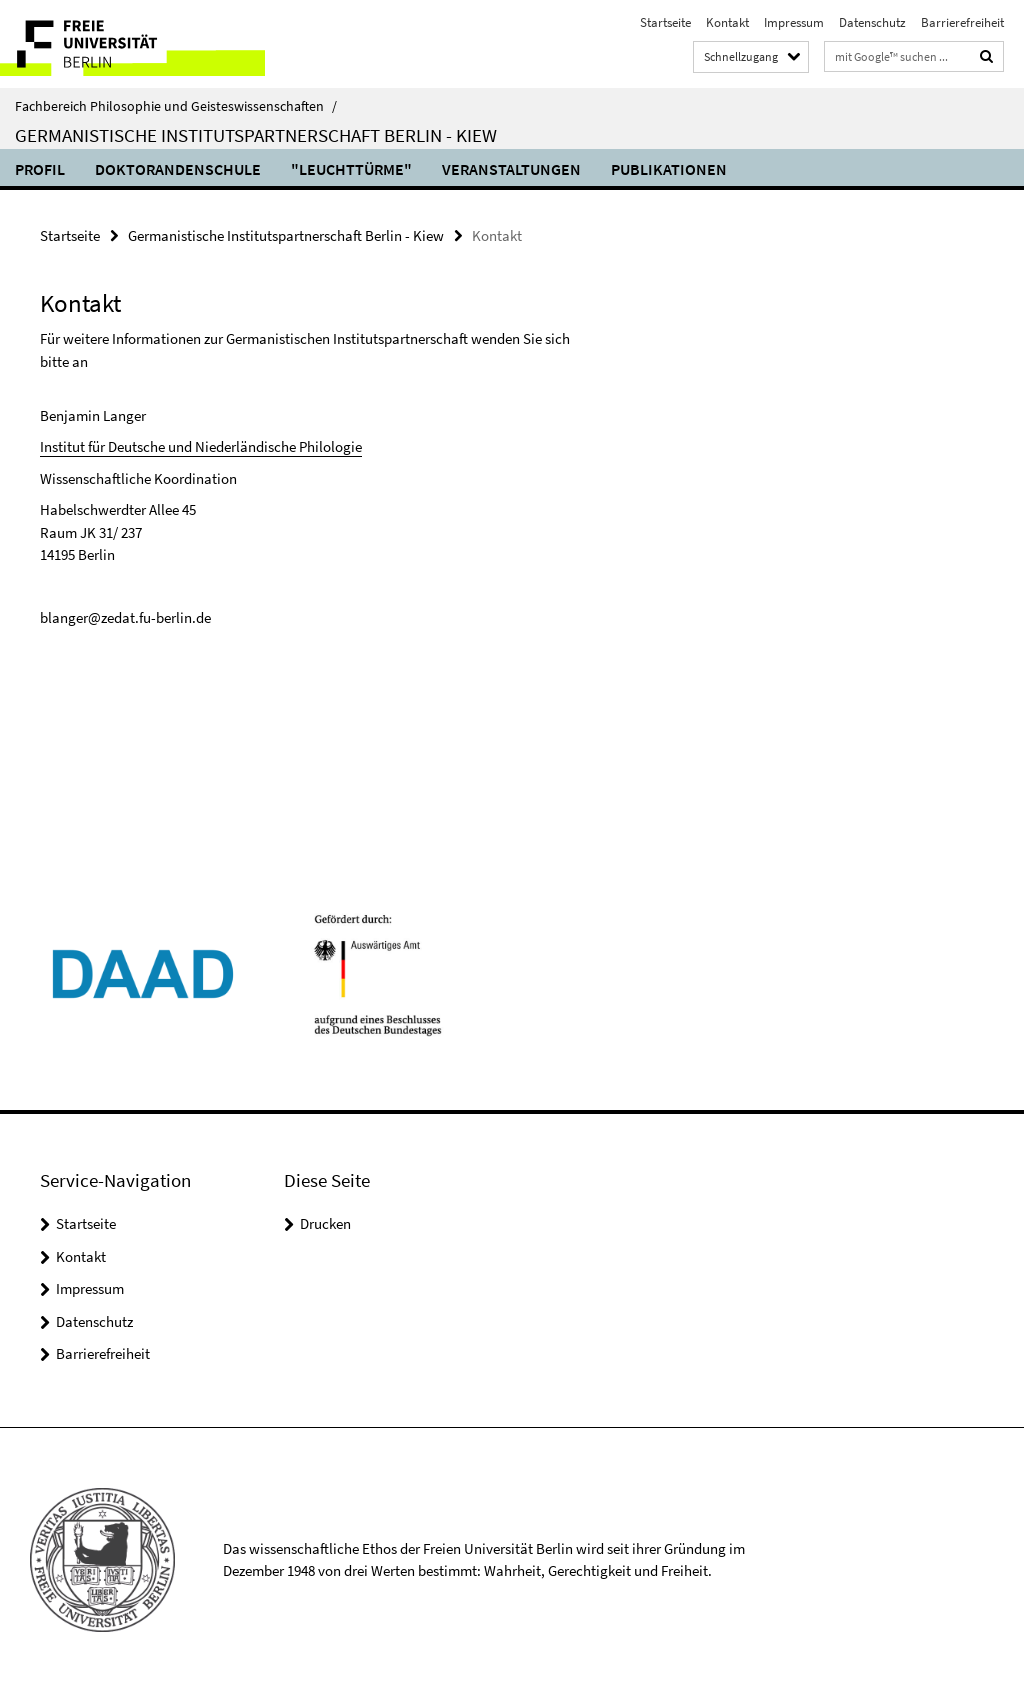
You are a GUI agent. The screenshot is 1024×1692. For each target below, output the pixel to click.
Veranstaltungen (511, 169)
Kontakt (727, 22)
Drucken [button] (325, 1223)
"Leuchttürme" (351, 169)
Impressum (794, 22)
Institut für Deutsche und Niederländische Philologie (201, 446)
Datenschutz (872, 22)
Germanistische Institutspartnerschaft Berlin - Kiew (256, 135)
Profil (40, 169)
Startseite (665, 22)
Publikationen (669, 169)
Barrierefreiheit (962, 22)
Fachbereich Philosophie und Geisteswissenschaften (176, 106)
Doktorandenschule (178, 169)
